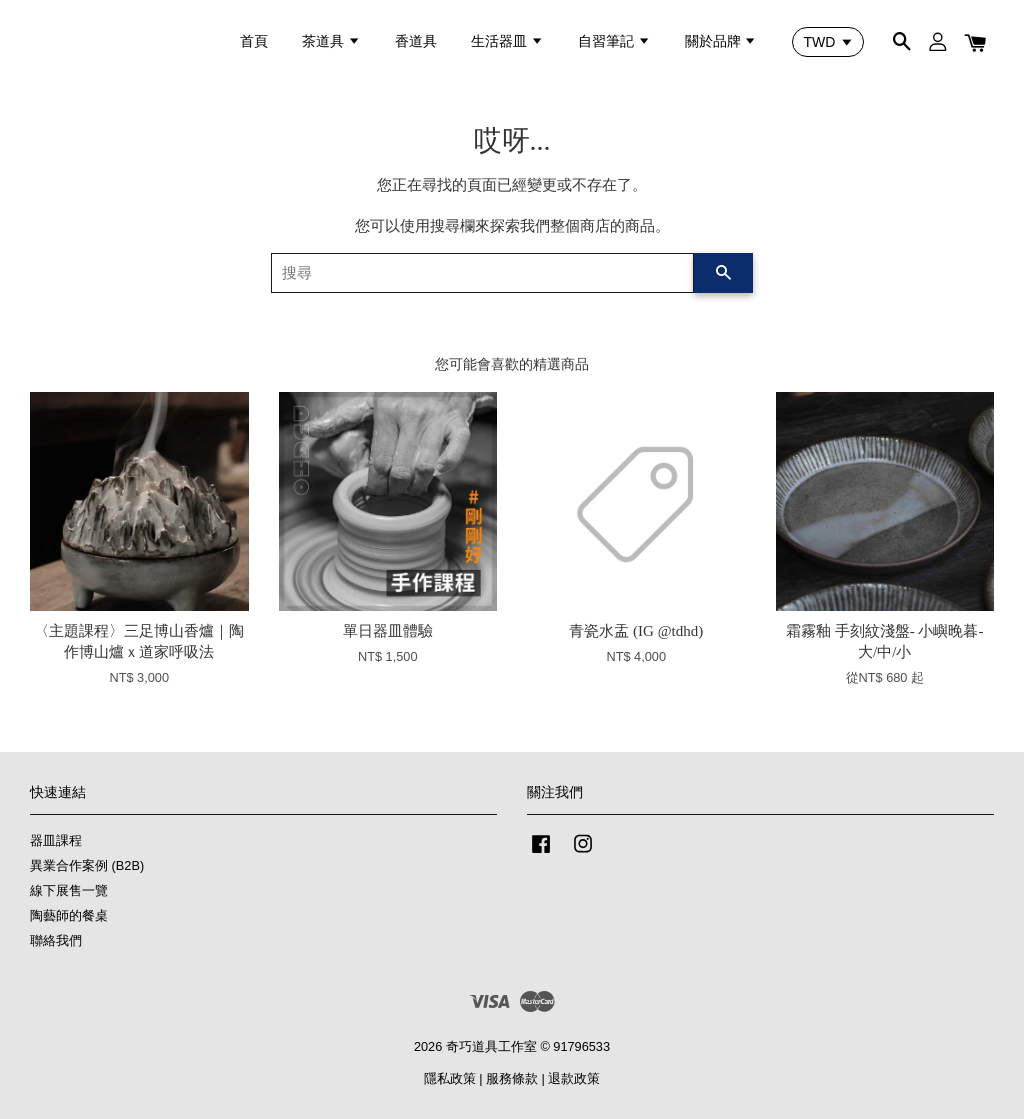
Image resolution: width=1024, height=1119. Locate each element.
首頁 (254, 41)
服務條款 (512, 1078)
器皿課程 (56, 840)
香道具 (416, 41)
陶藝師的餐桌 (69, 915)
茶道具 (331, 41)
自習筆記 (614, 41)
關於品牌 (721, 41)
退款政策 (574, 1078)
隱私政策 (450, 1078)
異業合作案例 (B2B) (87, 865)
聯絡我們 (56, 940)
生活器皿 (507, 41)
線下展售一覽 (69, 890)
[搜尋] (482, 273)
